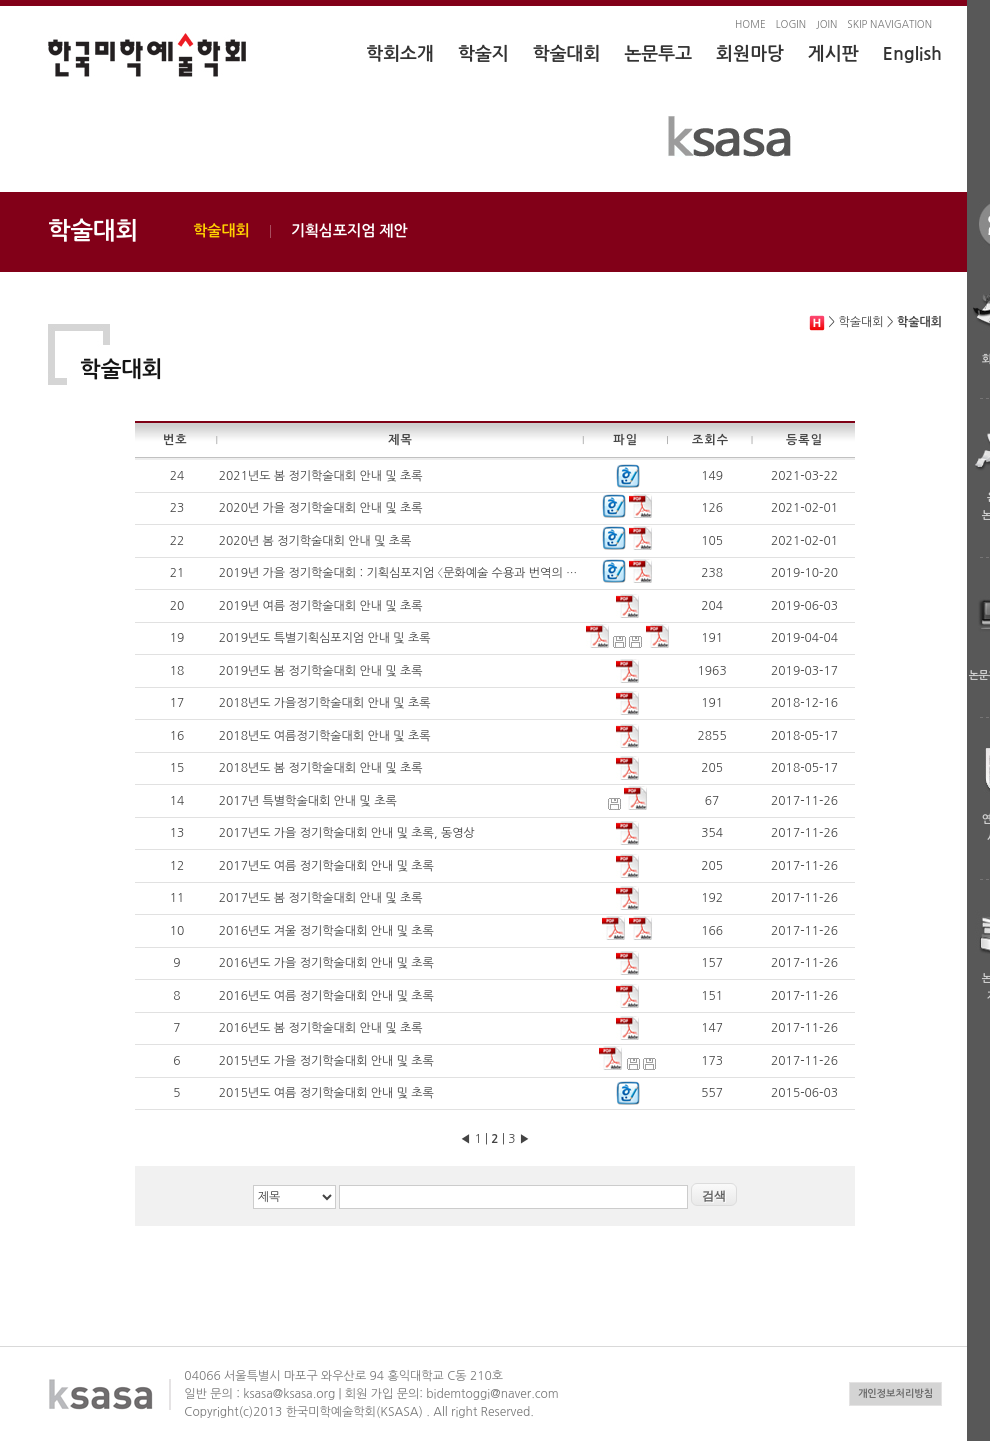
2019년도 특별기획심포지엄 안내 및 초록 (325, 638)
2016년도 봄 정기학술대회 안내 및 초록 (321, 1028)
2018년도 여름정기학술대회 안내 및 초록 (325, 736)
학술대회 (567, 54)
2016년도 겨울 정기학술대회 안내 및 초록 (326, 931)
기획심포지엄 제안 (349, 230)
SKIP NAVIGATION (889, 24)
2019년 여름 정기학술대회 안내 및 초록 (321, 606)
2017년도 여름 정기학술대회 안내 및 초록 (326, 866)
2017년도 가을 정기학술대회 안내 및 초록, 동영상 (347, 833)
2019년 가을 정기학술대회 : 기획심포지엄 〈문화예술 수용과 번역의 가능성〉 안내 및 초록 (445, 573)
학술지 (483, 54)
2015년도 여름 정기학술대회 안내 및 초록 (326, 1093)
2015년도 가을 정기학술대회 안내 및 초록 (326, 1061)
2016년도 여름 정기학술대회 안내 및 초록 (326, 996)
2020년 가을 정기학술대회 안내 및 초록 (321, 508)
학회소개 (400, 54)
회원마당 (750, 54)
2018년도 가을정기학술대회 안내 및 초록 (325, 703)
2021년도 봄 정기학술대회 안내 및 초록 (321, 476)
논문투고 (658, 54)
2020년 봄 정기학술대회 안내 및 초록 (315, 541)
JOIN (826, 24)
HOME (750, 24)
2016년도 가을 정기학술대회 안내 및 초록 (326, 963)
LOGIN (791, 24)
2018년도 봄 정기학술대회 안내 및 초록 (321, 768)
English (912, 54)
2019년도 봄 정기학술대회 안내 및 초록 (321, 671)
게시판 (833, 54)
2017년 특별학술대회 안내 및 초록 (308, 801)
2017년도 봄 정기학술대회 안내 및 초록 (321, 898)
